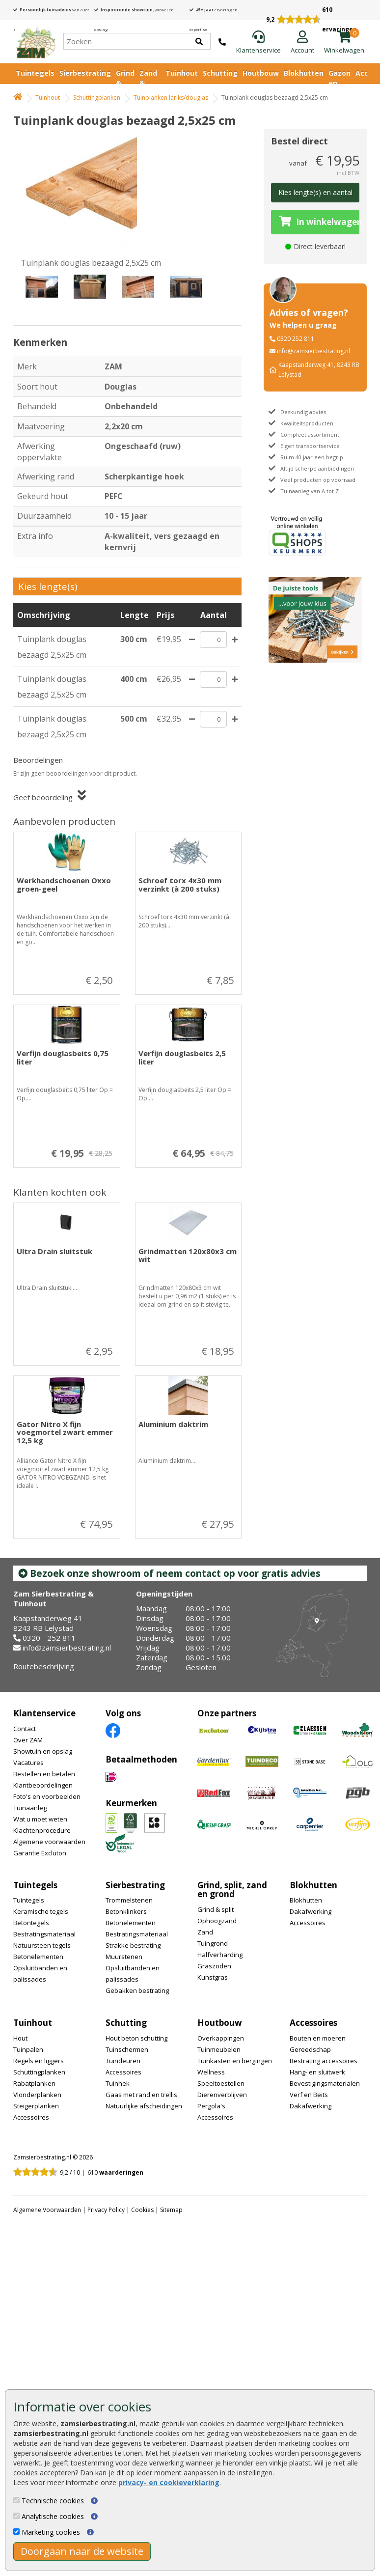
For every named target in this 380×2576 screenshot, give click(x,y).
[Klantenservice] (258, 42)
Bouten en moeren (318, 2038)
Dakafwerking (310, 1911)
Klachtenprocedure (42, 1830)
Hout (20, 2038)
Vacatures (28, 1762)
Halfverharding (220, 1954)
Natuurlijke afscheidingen (144, 2105)
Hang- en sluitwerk (317, 2072)
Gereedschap (310, 2049)
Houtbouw (261, 73)
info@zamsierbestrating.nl (313, 351)
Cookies (142, 2210)
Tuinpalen (28, 2049)
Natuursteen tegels (42, 1945)
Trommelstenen (129, 1900)
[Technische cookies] (16, 2500)
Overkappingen (220, 2038)
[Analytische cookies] (16, 2516)
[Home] (35, 41)
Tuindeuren (123, 2060)
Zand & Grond (150, 82)
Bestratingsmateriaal (44, 1934)
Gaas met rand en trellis (141, 2094)
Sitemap (171, 2210)
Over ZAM (28, 1740)
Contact (24, 1728)
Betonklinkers (126, 1911)
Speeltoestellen (220, 2083)
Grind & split (215, 1909)
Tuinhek (118, 2083)
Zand (205, 1932)
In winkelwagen (319, 221)
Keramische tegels (40, 1911)
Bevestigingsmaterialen (325, 2083)
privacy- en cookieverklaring (168, 2482)
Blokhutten (304, 73)
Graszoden (214, 1965)
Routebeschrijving (43, 1666)
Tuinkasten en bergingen (234, 2060)
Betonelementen (38, 1956)
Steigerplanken (36, 2105)
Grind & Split (125, 82)
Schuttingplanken (96, 97)
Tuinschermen (127, 2049)
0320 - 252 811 (49, 1638)
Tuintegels (35, 73)
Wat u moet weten (40, 1819)
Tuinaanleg (30, 1807)
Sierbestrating (85, 73)
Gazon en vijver (339, 82)
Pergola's (211, 2105)
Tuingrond (212, 1943)
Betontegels (31, 1922)
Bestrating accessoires (323, 2060)
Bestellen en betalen (44, 1773)
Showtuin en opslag (42, 1751)
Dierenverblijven (222, 2094)
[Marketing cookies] (16, 2531)
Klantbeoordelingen (43, 1785)
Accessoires (308, 1922)
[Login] (302, 42)
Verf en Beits (309, 2094)
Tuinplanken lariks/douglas (171, 97)
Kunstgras (212, 1977)
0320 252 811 (295, 339)
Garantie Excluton (39, 1852)
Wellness (211, 2072)
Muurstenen (124, 1956)
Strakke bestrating (133, 1945)
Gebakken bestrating (137, 1990)
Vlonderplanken (37, 2094)
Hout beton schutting (136, 2038)
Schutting (220, 73)
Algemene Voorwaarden (47, 2210)
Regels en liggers (38, 2060)
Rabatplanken (34, 2083)
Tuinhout (181, 73)
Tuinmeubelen (219, 2049)
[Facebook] (113, 1730)
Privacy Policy (106, 2210)
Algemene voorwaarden (49, 1841)
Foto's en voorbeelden (47, 1796)
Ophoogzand (217, 1920)
